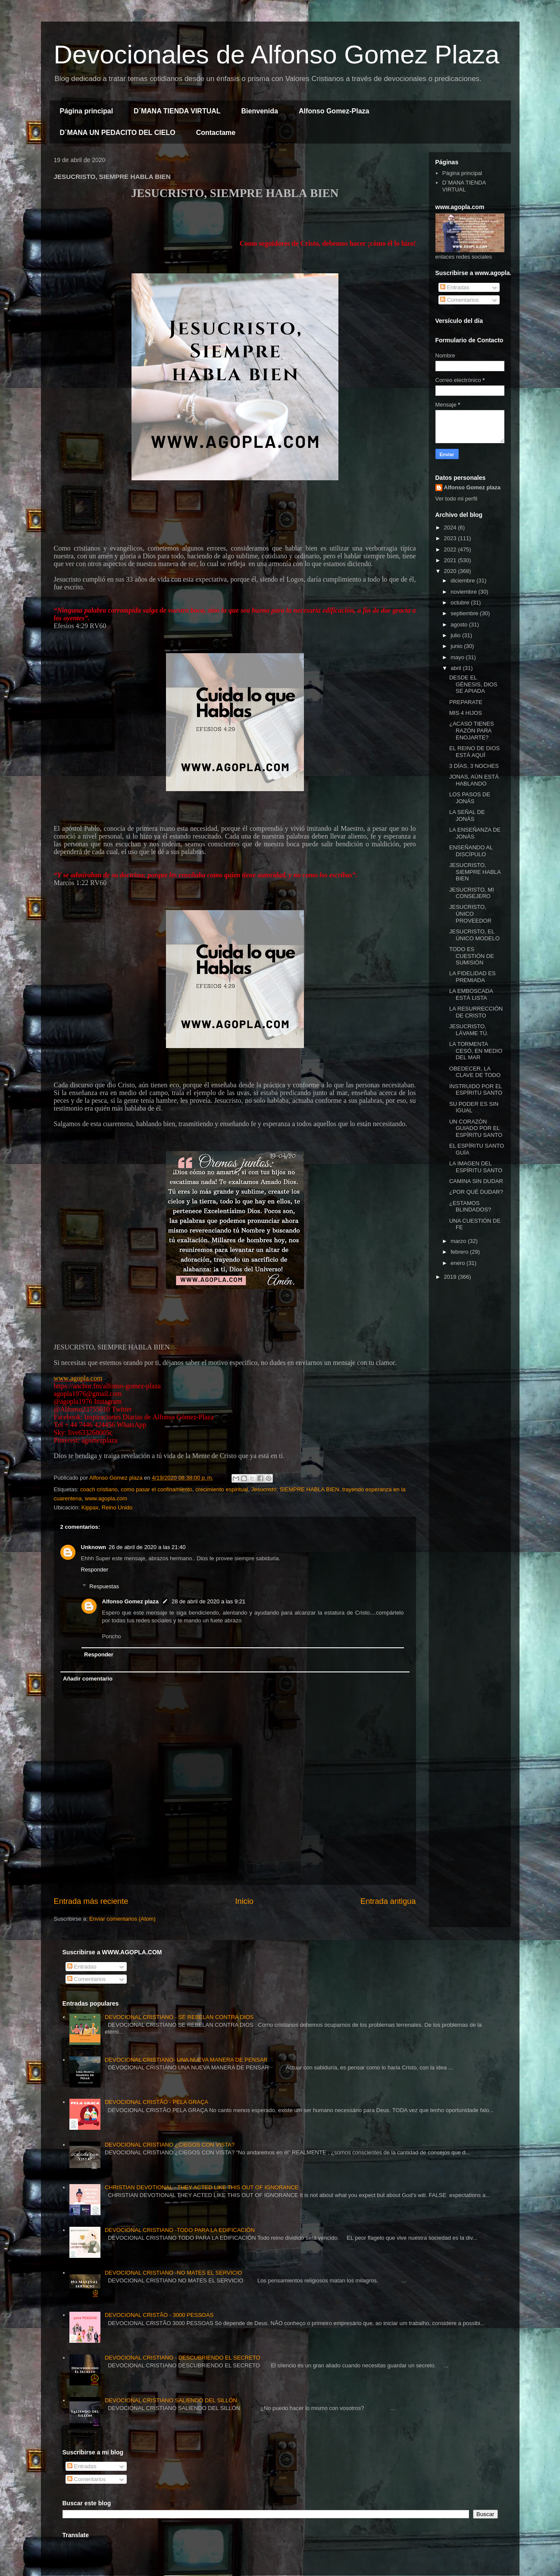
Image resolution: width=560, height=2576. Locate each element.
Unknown (93, 1547)
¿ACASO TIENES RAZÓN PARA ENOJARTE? (471, 730)
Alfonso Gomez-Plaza (334, 111)
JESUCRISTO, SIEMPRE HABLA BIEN (475, 872)
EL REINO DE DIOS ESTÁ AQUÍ (474, 751)
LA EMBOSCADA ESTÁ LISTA (471, 994)
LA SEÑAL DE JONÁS (467, 815)
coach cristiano (99, 1489)
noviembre (464, 591)
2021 (451, 560)
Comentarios (459, 300)
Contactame (216, 132)
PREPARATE (465, 702)
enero (458, 1263)
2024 (451, 527)
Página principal (86, 111)
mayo (458, 657)
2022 (451, 549)
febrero (460, 1252)
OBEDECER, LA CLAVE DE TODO (475, 1072)
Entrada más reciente (91, 1901)
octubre (461, 602)
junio (457, 646)
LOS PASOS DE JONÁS (469, 797)
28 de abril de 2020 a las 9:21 (208, 1601)
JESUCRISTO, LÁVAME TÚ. (468, 1029)
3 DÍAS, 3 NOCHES (474, 766)
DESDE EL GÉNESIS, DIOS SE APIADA (473, 684)
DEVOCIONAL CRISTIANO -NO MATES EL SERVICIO (173, 2272)
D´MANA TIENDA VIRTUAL (177, 111)
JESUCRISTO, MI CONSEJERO (471, 893)
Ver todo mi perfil (456, 498)
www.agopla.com (78, 1378)
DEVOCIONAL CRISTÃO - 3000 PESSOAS (159, 2315)
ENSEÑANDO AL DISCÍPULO (471, 851)
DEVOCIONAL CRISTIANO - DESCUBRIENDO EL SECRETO (182, 2357)
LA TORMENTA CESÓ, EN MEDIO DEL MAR (475, 1051)
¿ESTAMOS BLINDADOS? (470, 1206)
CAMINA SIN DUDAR (476, 1181)
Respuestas (104, 1586)
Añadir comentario (88, 1678)
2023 (451, 538)
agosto (460, 624)
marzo (459, 1241)
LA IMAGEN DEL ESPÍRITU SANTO (475, 1167)
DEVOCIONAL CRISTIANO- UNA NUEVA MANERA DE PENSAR (186, 2059)
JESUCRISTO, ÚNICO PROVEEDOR (470, 913)
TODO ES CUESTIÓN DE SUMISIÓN (471, 956)
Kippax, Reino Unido (107, 1507)
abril (457, 668)
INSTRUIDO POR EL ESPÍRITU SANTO (475, 1089)
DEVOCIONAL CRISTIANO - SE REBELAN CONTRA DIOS (179, 2017)
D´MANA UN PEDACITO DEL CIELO (117, 132)
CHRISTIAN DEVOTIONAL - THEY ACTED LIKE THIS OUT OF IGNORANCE (201, 2187)
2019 (451, 1277)
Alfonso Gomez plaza (130, 1601)
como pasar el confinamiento (156, 1489)
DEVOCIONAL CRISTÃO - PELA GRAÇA (156, 2102)
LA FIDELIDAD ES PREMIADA (472, 976)
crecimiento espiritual (221, 1489)
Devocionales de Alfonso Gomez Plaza (277, 54)
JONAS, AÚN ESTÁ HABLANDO (474, 780)
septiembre (465, 613)
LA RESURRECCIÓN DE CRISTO (476, 1012)
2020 (451, 571)
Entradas (454, 287)
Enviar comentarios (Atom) (122, 1919)
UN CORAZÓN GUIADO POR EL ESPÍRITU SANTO (475, 1128)
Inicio (244, 1901)
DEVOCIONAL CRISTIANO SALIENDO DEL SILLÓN (171, 2400)
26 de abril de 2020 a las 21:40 (147, 1547)
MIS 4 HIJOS (465, 713)
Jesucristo (264, 1489)
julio (456, 635)
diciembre (463, 580)
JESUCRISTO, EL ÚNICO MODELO (474, 935)
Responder (95, 1569)
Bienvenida (259, 111)
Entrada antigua (388, 1901)
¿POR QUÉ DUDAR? (476, 1192)
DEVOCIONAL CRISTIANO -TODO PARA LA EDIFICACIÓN (180, 2230)
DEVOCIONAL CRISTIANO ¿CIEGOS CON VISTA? (170, 2144)
